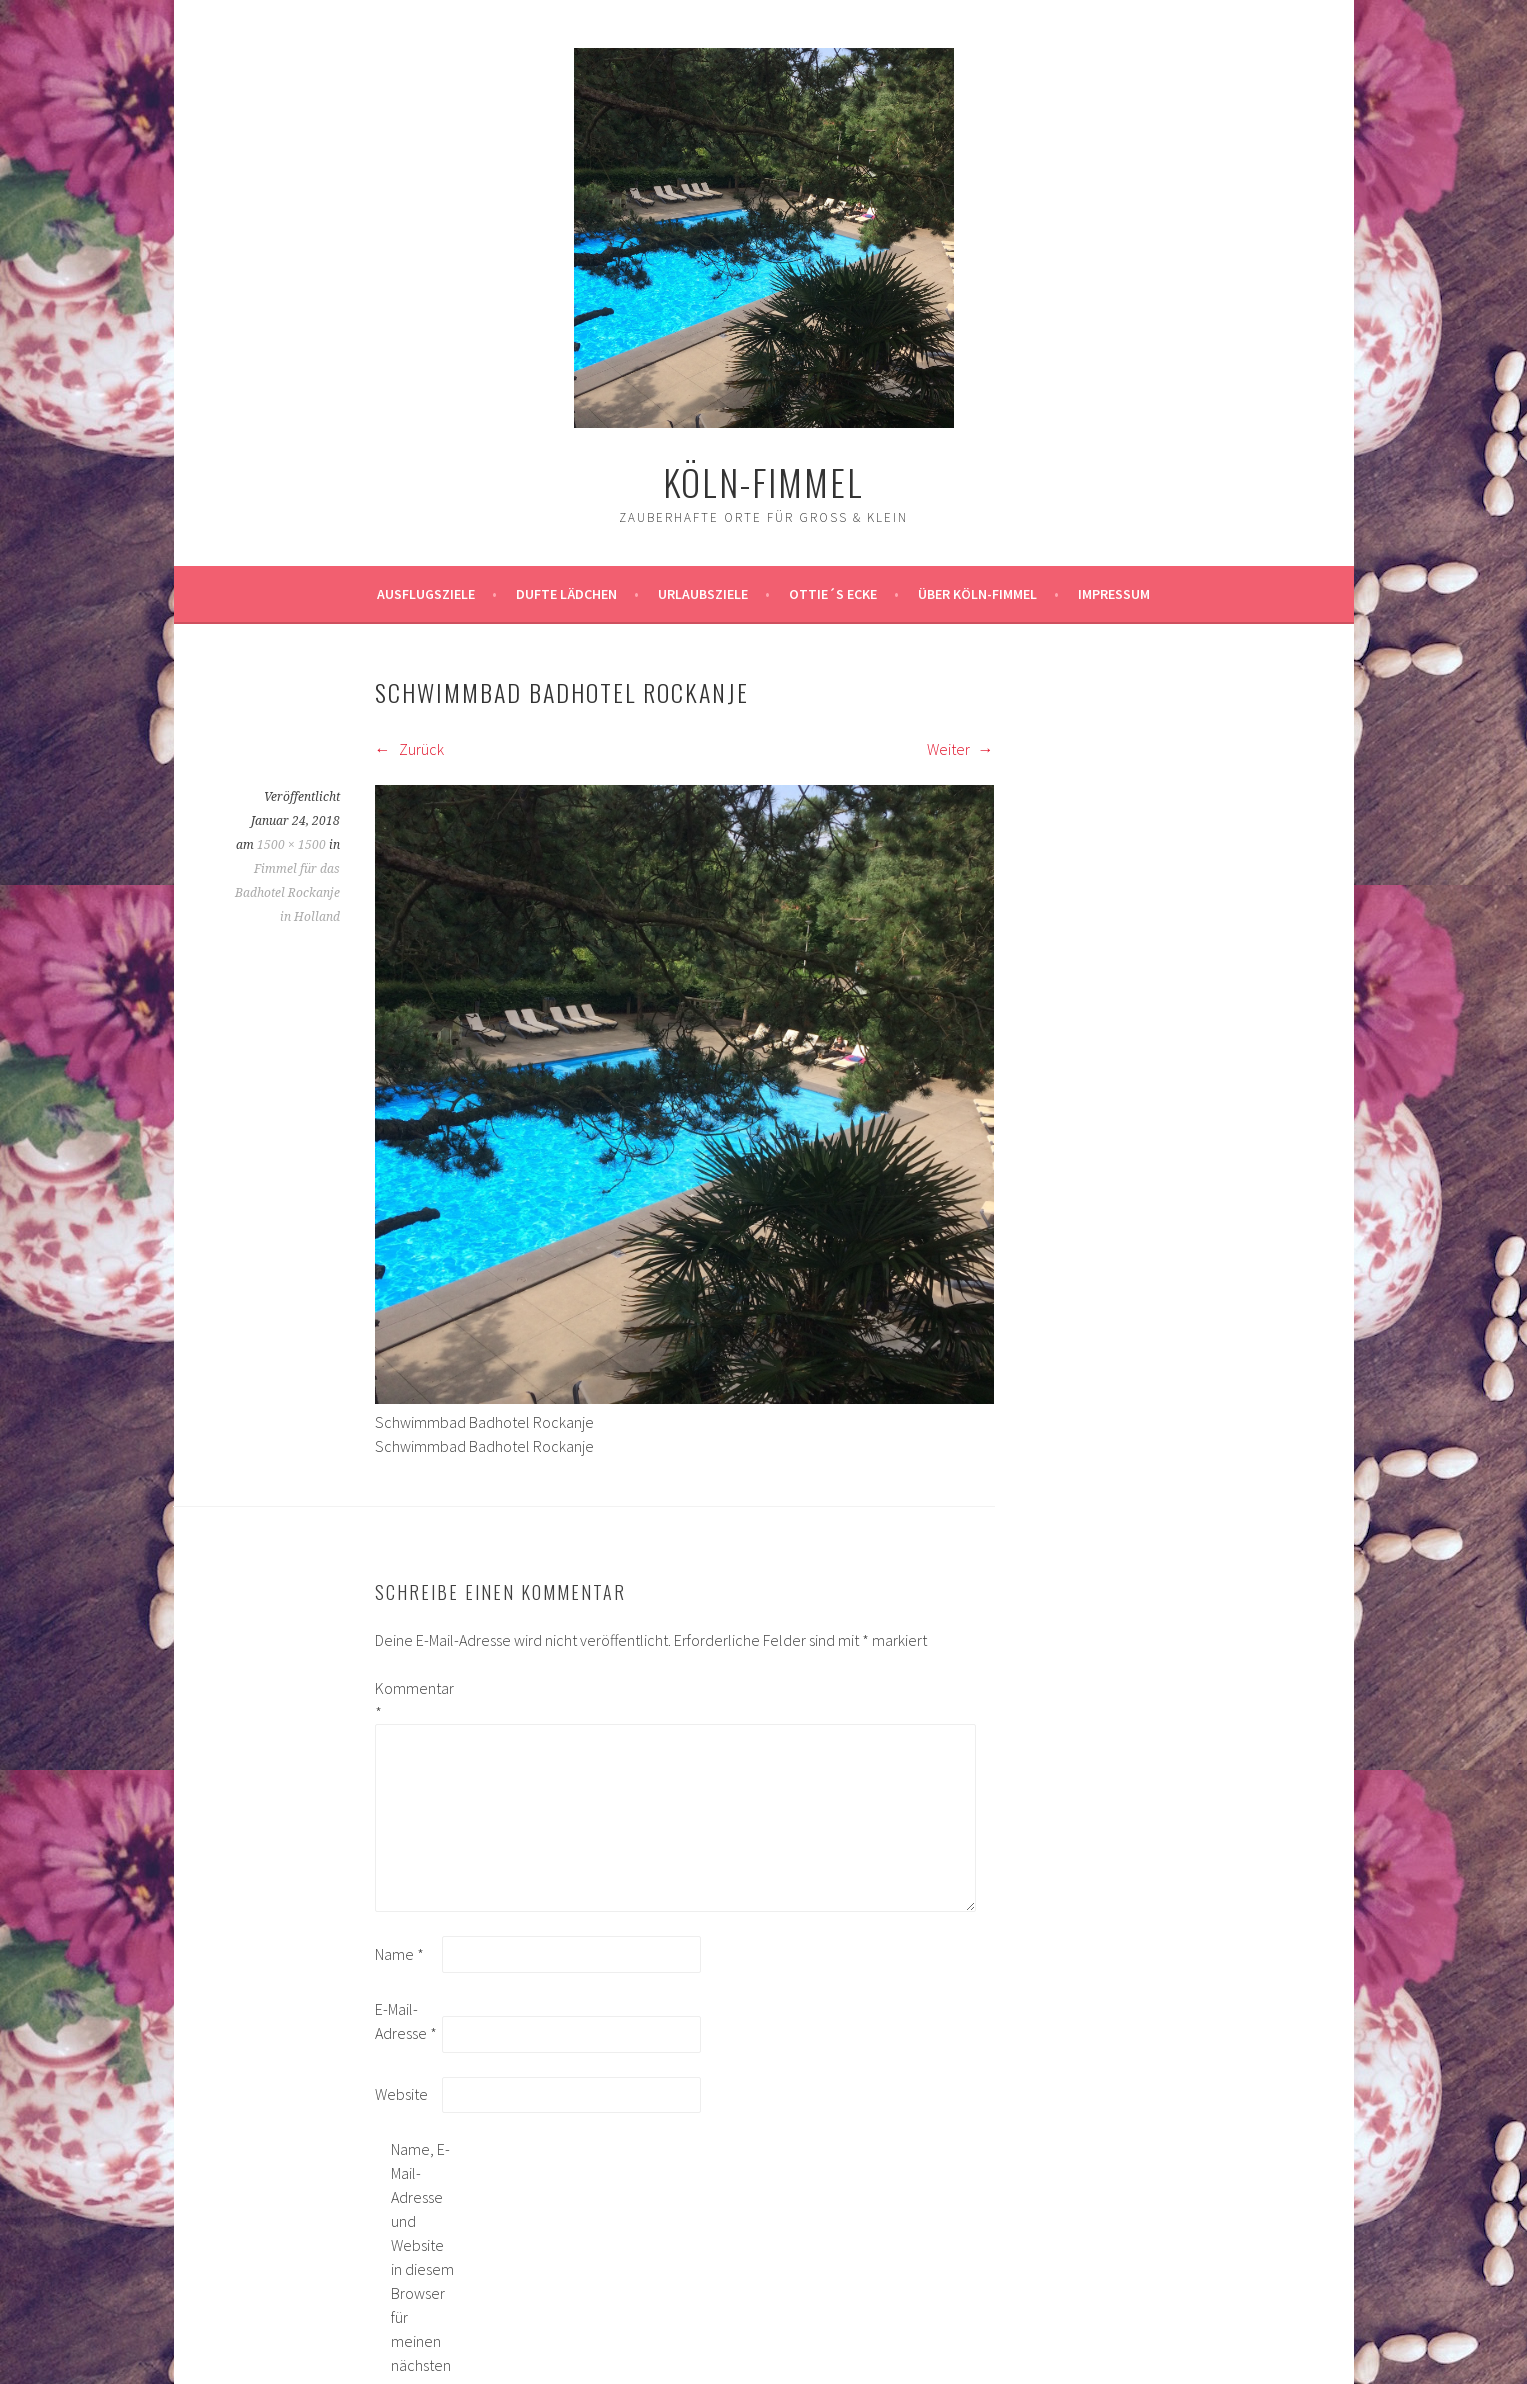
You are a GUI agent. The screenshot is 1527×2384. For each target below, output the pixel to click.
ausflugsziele (426, 594)
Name (399, 1954)
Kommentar (407, 1700)
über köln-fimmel (977, 594)
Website (401, 2094)
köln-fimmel (763, 481)
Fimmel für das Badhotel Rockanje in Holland (287, 893)
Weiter (960, 749)
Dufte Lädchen (566, 594)
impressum (1114, 594)
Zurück (409, 749)
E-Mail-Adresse (406, 2021)
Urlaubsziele (703, 594)
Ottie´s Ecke (833, 594)
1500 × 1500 (291, 845)
